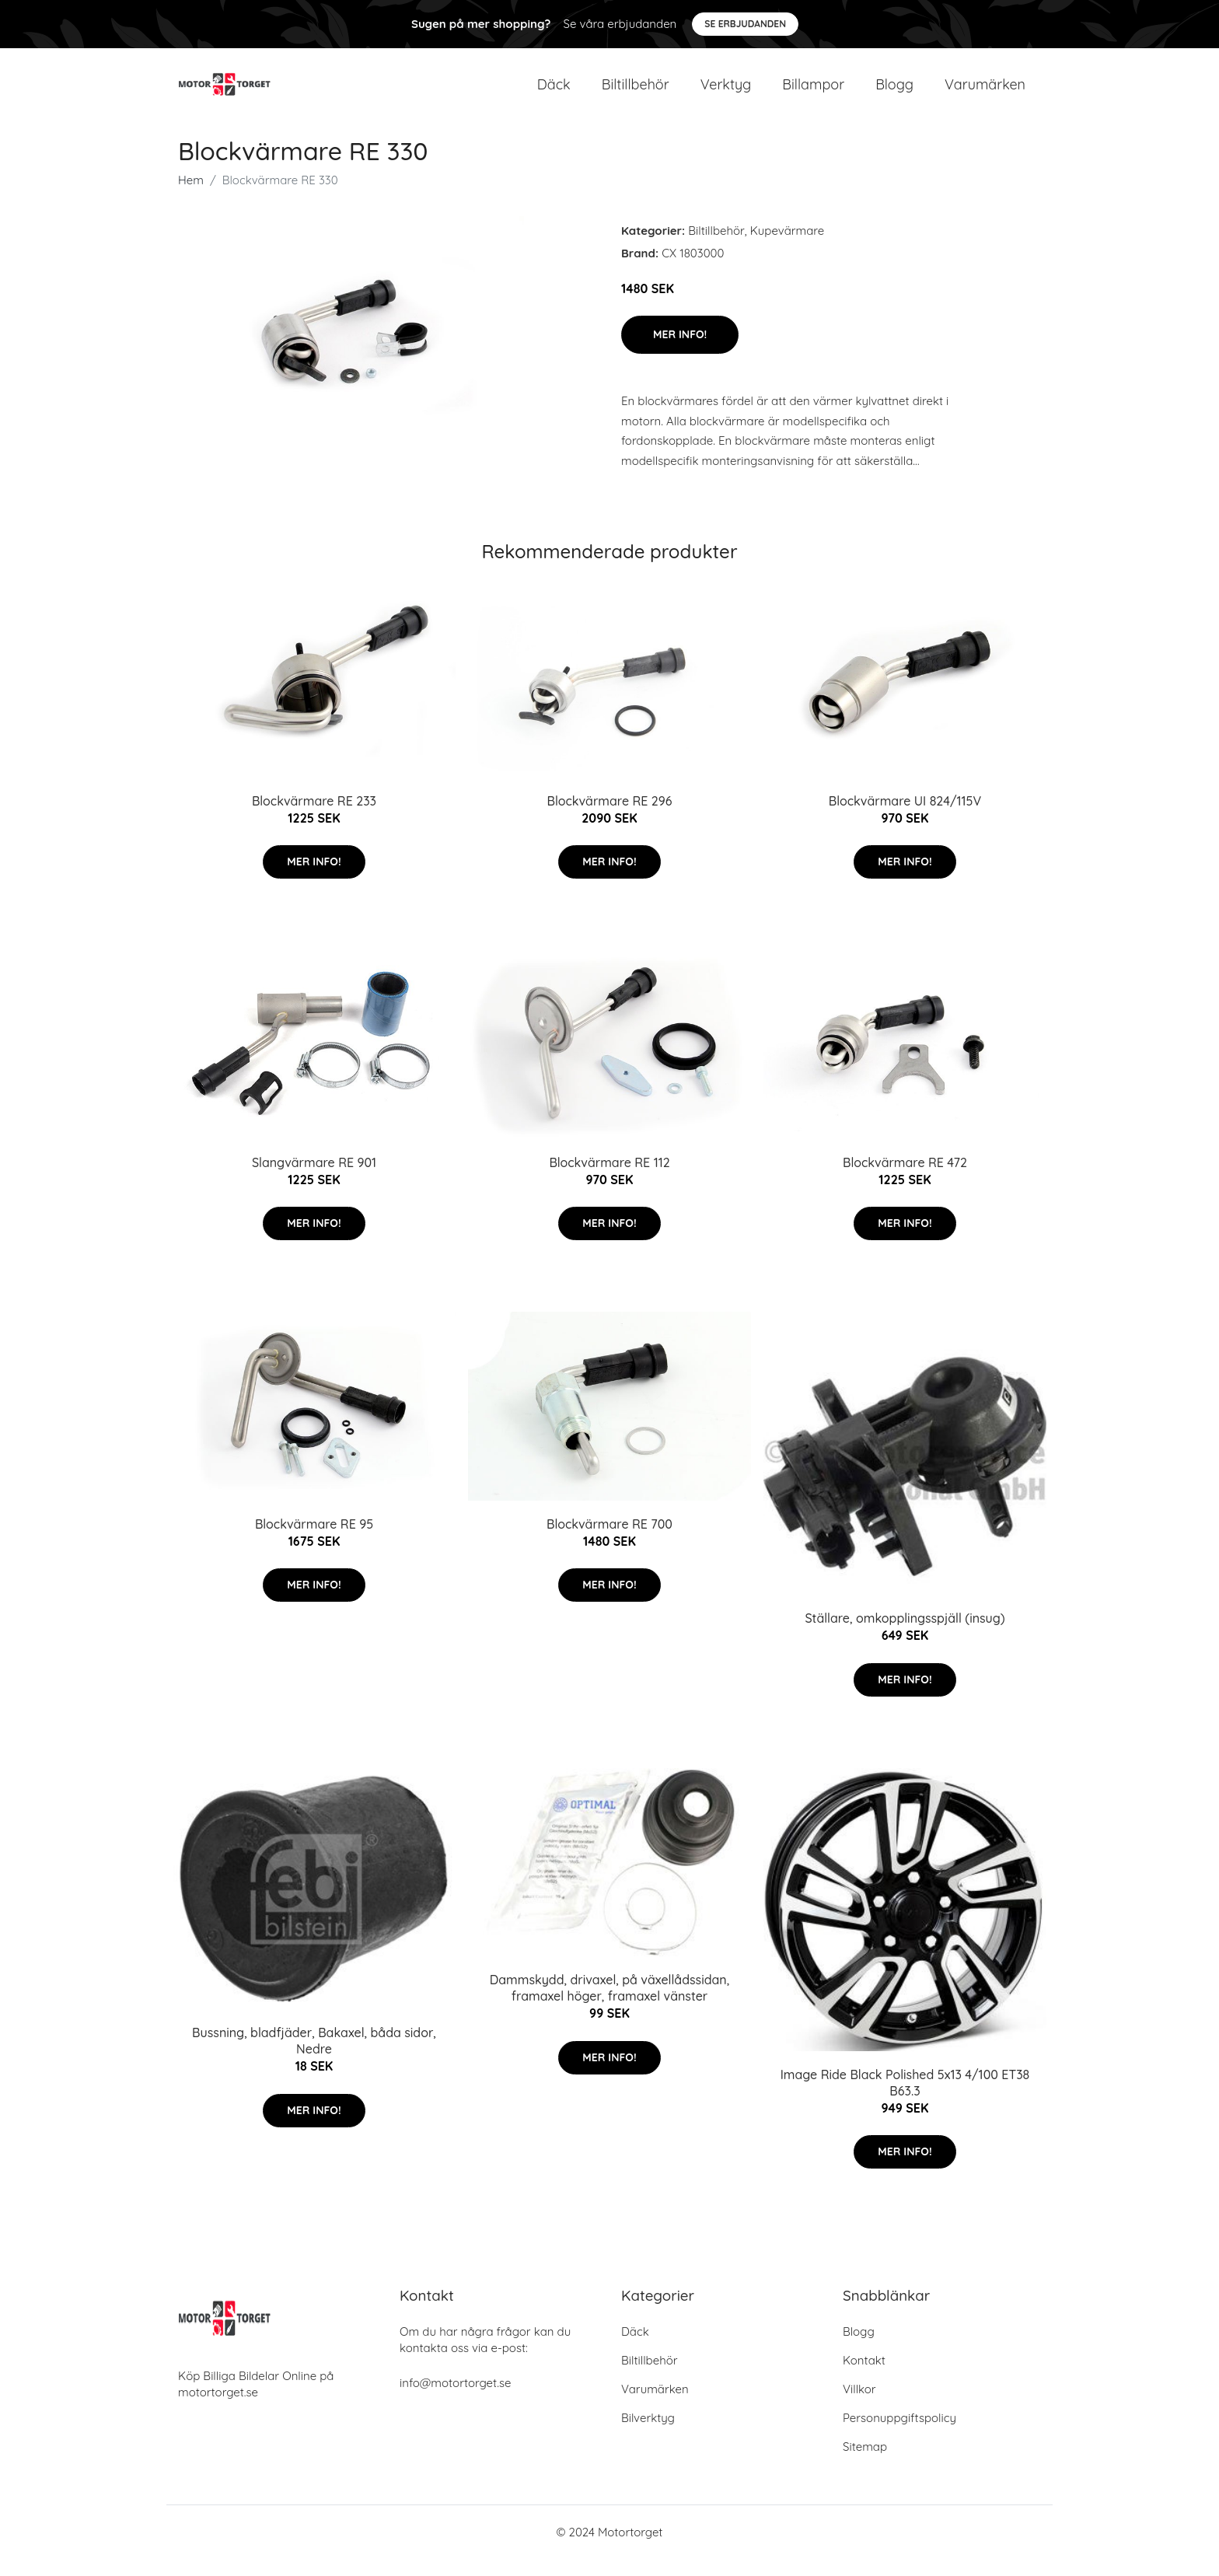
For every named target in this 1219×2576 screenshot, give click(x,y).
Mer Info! (680, 352)
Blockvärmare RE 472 (905, 1179)
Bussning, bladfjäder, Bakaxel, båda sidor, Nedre (314, 2058)
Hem (191, 197)
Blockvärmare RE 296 (609, 818)
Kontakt (864, 2377)
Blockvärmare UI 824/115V (905, 818)
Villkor (859, 2406)
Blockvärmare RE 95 (314, 1541)
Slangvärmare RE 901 (314, 1179)
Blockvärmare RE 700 (609, 1541)
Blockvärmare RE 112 (609, 1179)
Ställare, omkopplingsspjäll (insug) (904, 1636)
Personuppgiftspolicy (899, 2434)
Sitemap (865, 2463)
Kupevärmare (787, 247)
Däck (554, 93)
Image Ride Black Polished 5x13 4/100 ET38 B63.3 (905, 2100)
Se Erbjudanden (745, 24)
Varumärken (985, 93)
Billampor (813, 93)
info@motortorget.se (455, 2399)
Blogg (894, 93)
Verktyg (726, 93)
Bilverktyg (648, 2434)
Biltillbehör (635, 93)
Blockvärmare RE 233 (314, 818)
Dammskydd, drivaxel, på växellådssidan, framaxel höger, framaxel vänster (609, 2006)
